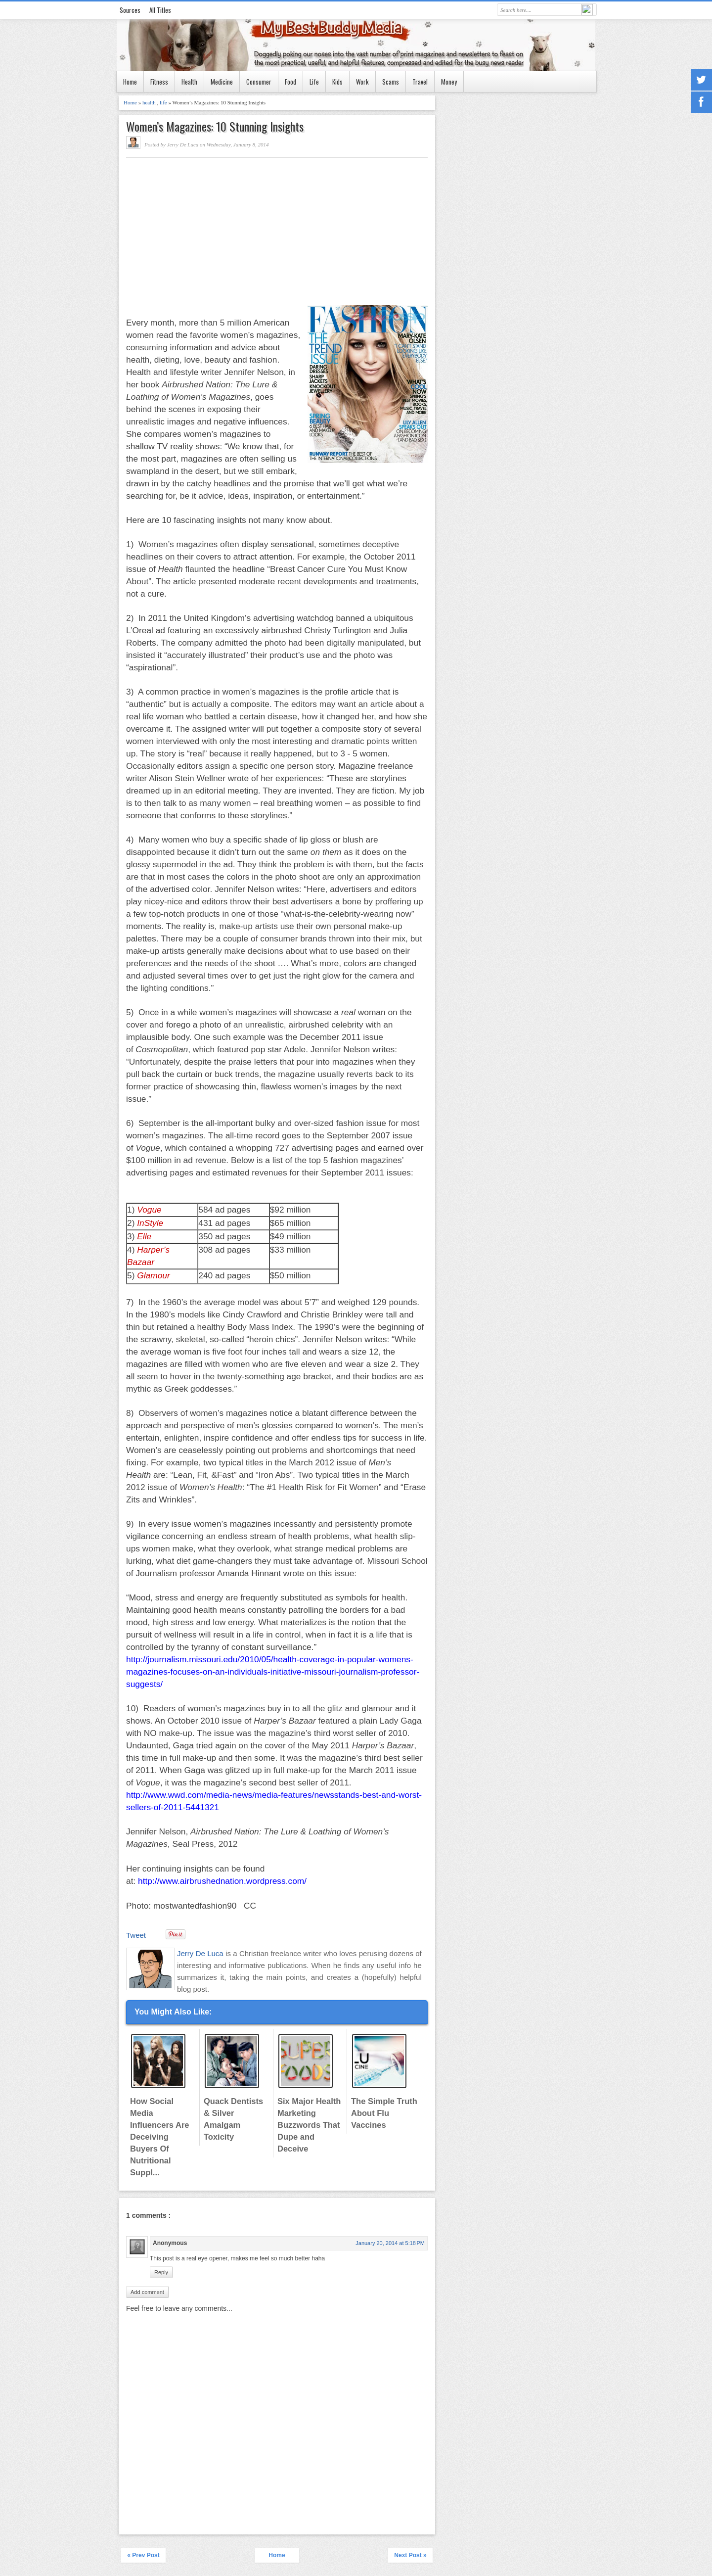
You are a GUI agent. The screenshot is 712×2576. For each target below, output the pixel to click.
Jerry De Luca (201, 1953)
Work (362, 82)
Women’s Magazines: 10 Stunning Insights (215, 126)
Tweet (136, 1935)
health (149, 102)
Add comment (147, 2292)
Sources (130, 10)
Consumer (258, 82)
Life (314, 82)
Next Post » (410, 2555)
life (164, 102)
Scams (390, 82)
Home (130, 82)
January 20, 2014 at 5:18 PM (390, 2243)
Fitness (159, 82)
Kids (337, 82)
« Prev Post (143, 2555)
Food (290, 82)
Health (189, 82)
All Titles (160, 10)
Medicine (222, 82)
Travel (420, 82)
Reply (161, 2272)
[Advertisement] (209, 232)
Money (449, 82)
